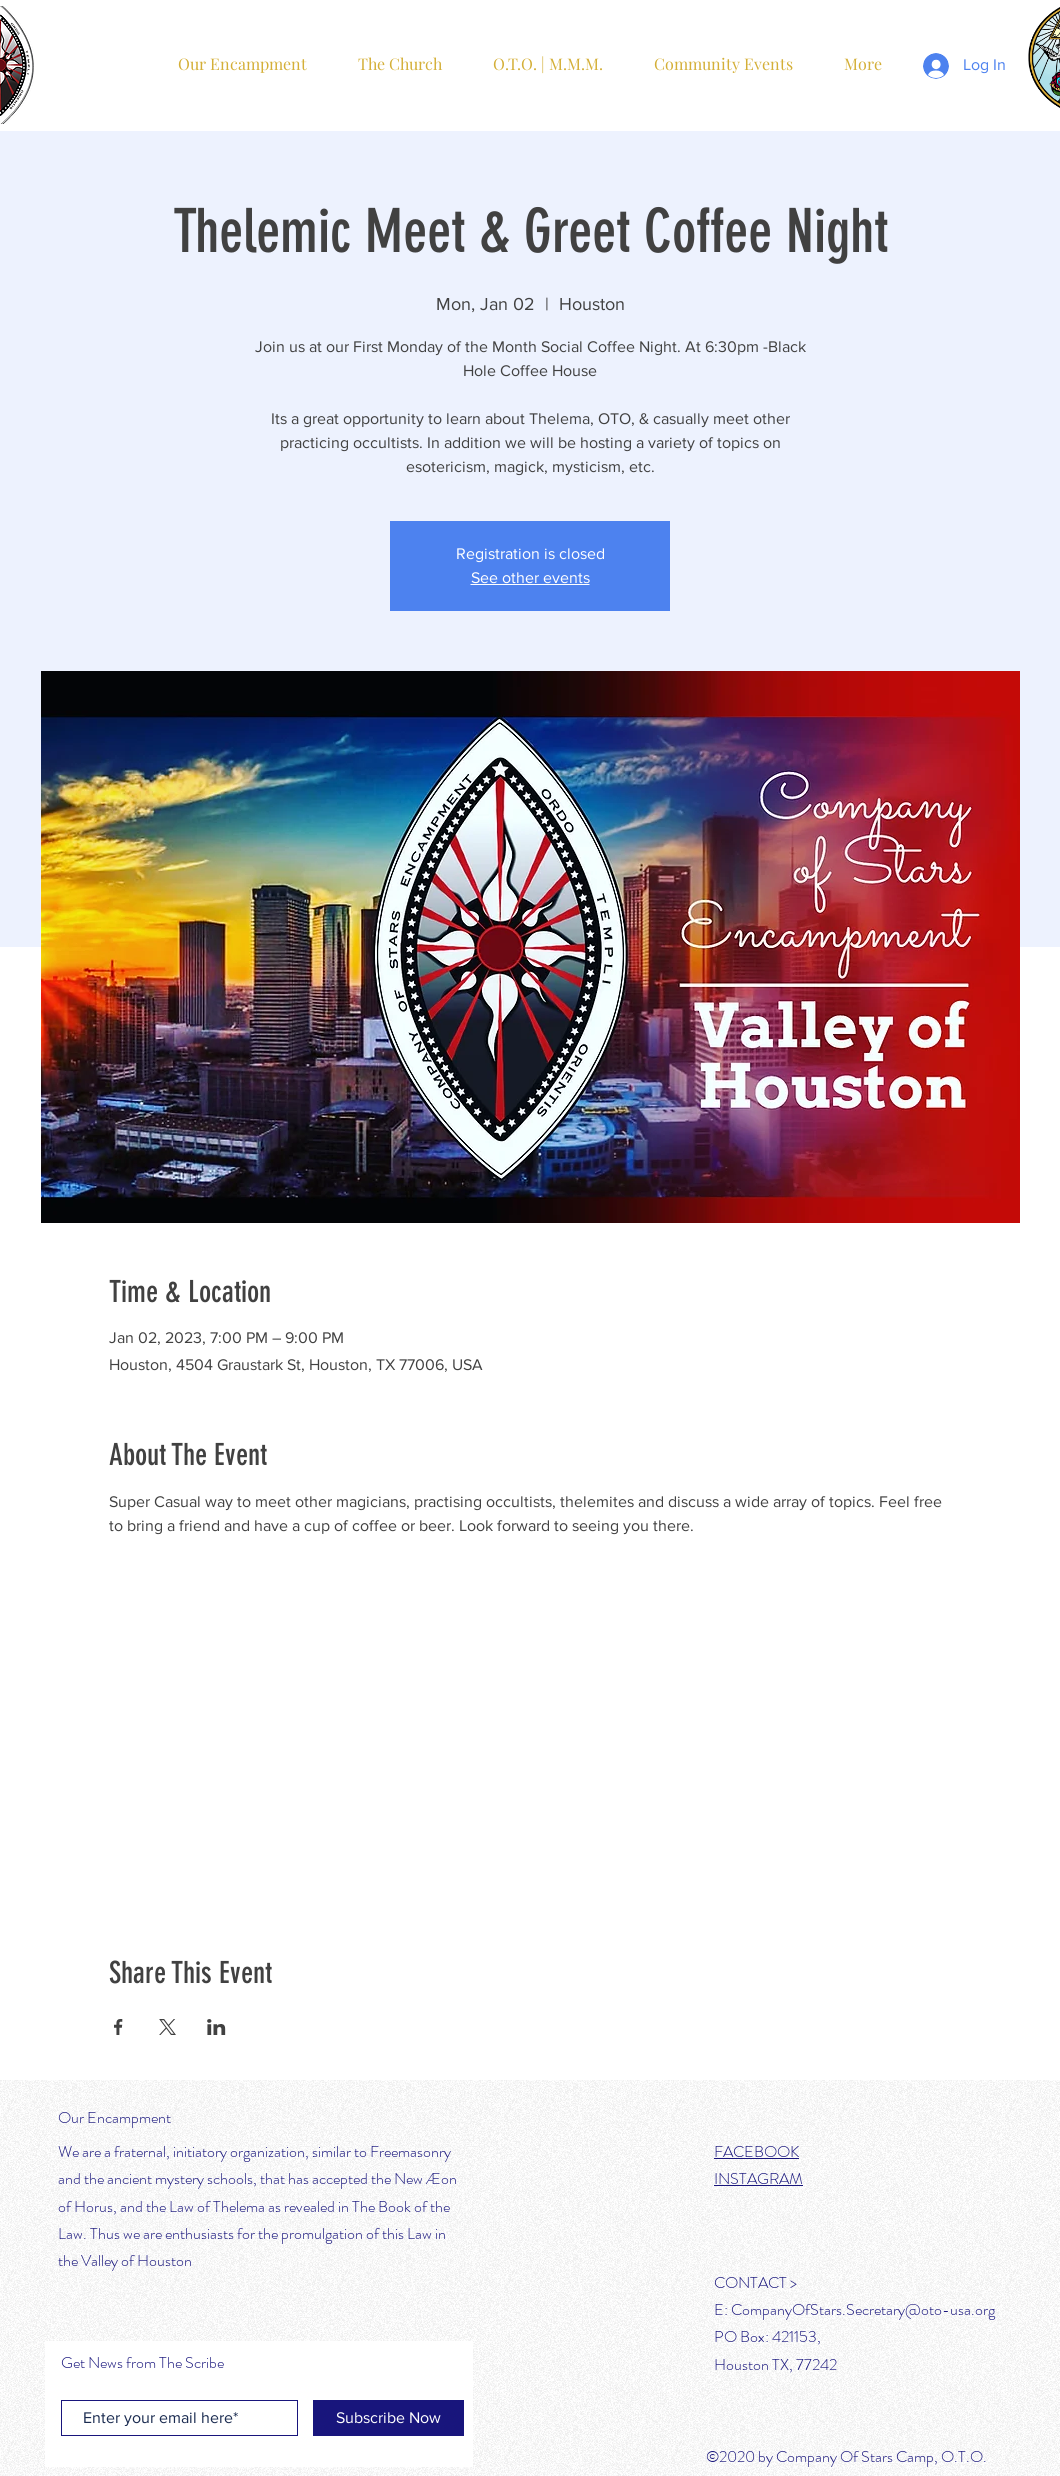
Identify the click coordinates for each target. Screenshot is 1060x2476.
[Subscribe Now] (388, 2418)
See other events (530, 577)
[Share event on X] (167, 2027)
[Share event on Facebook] (118, 2027)
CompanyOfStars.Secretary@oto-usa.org (863, 2309)
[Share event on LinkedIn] (216, 2027)
